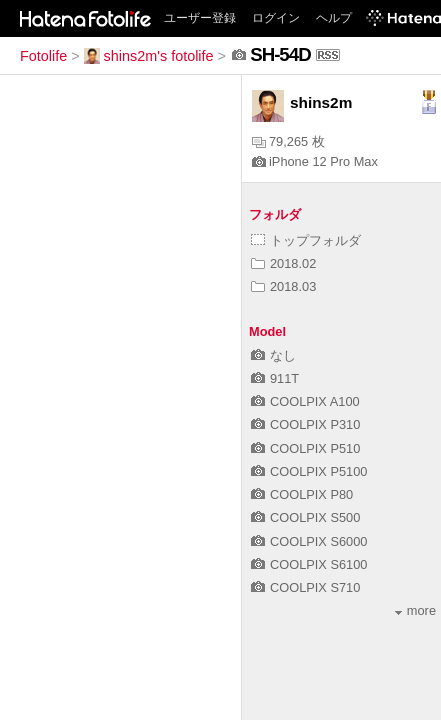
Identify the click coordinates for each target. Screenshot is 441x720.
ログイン (276, 18)
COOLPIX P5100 (309, 471)
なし (273, 355)
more (415, 610)
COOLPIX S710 (305, 587)
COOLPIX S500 (305, 517)
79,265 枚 (288, 141)
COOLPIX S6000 (309, 541)
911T (275, 378)
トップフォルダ (306, 240)
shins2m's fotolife (149, 56)
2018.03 (283, 286)
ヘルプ (334, 18)
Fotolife (43, 56)
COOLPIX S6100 (309, 564)
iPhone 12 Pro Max (315, 161)
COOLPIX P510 (305, 448)
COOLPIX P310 (305, 424)
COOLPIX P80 (302, 494)
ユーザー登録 (200, 18)
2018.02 (283, 263)
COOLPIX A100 (305, 401)
